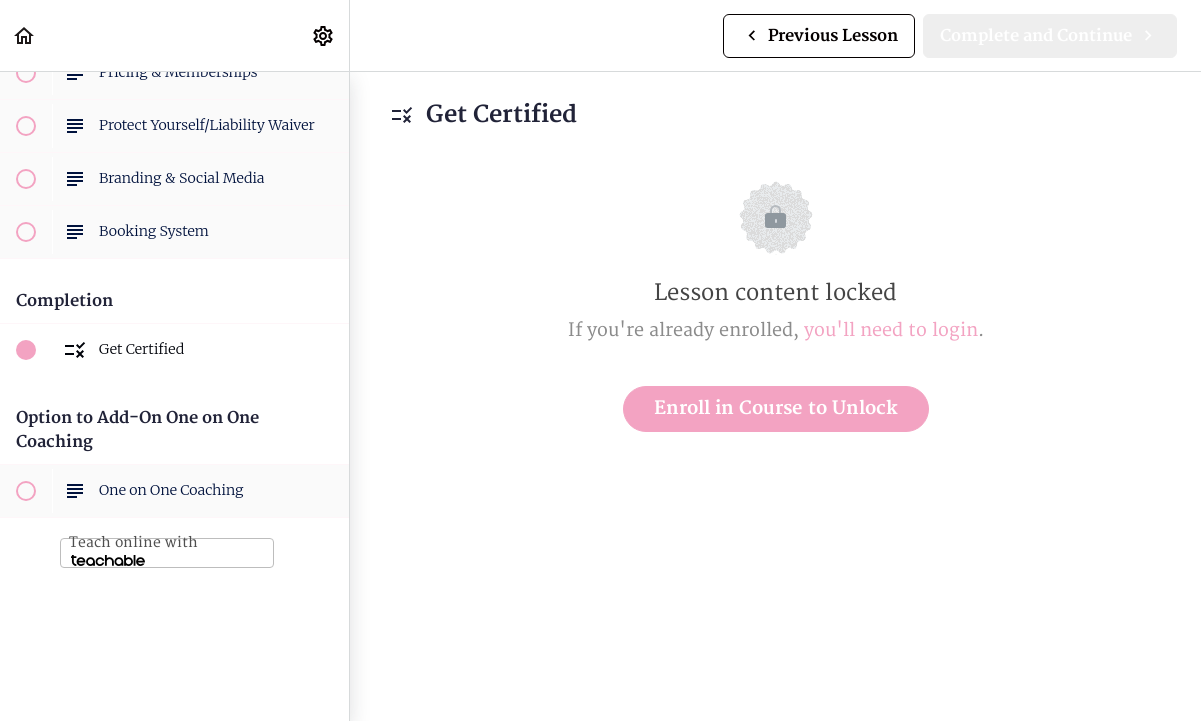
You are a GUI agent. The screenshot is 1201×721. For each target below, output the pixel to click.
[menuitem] (324, 35)
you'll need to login (891, 330)
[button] (25, 35)
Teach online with (133, 550)
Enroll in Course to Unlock (776, 408)
